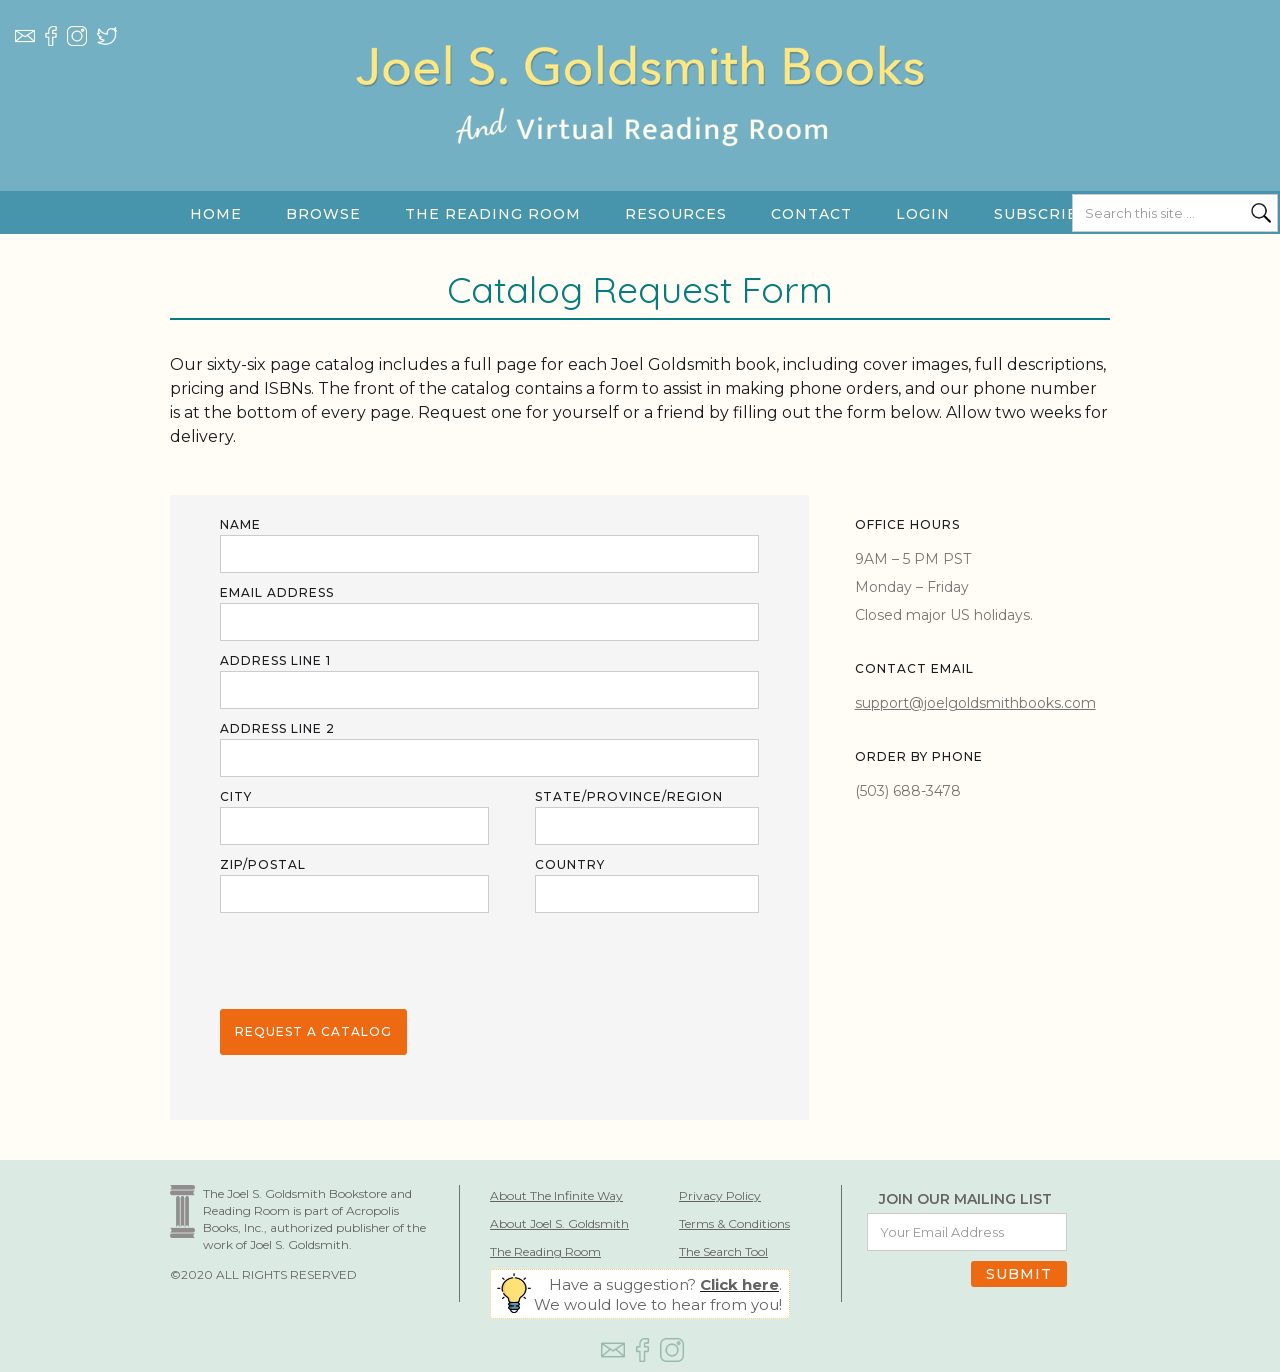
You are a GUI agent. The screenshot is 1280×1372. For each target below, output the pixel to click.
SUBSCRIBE (1042, 214)
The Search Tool (723, 1251)
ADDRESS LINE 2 (277, 728)
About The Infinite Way (556, 1195)
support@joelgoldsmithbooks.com (975, 703)
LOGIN (923, 214)
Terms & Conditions (734, 1223)
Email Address (277, 592)
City (236, 796)
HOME (216, 214)
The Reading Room (545, 1251)
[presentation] (372, 962)
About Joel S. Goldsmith (559, 1223)
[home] (640, 115)
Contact (811, 214)
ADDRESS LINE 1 (275, 660)
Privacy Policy (720, 1195)
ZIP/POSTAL (263, 864)
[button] (323, 214)
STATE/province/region (629, 796)
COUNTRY (570, 864)
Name (240, 524)
